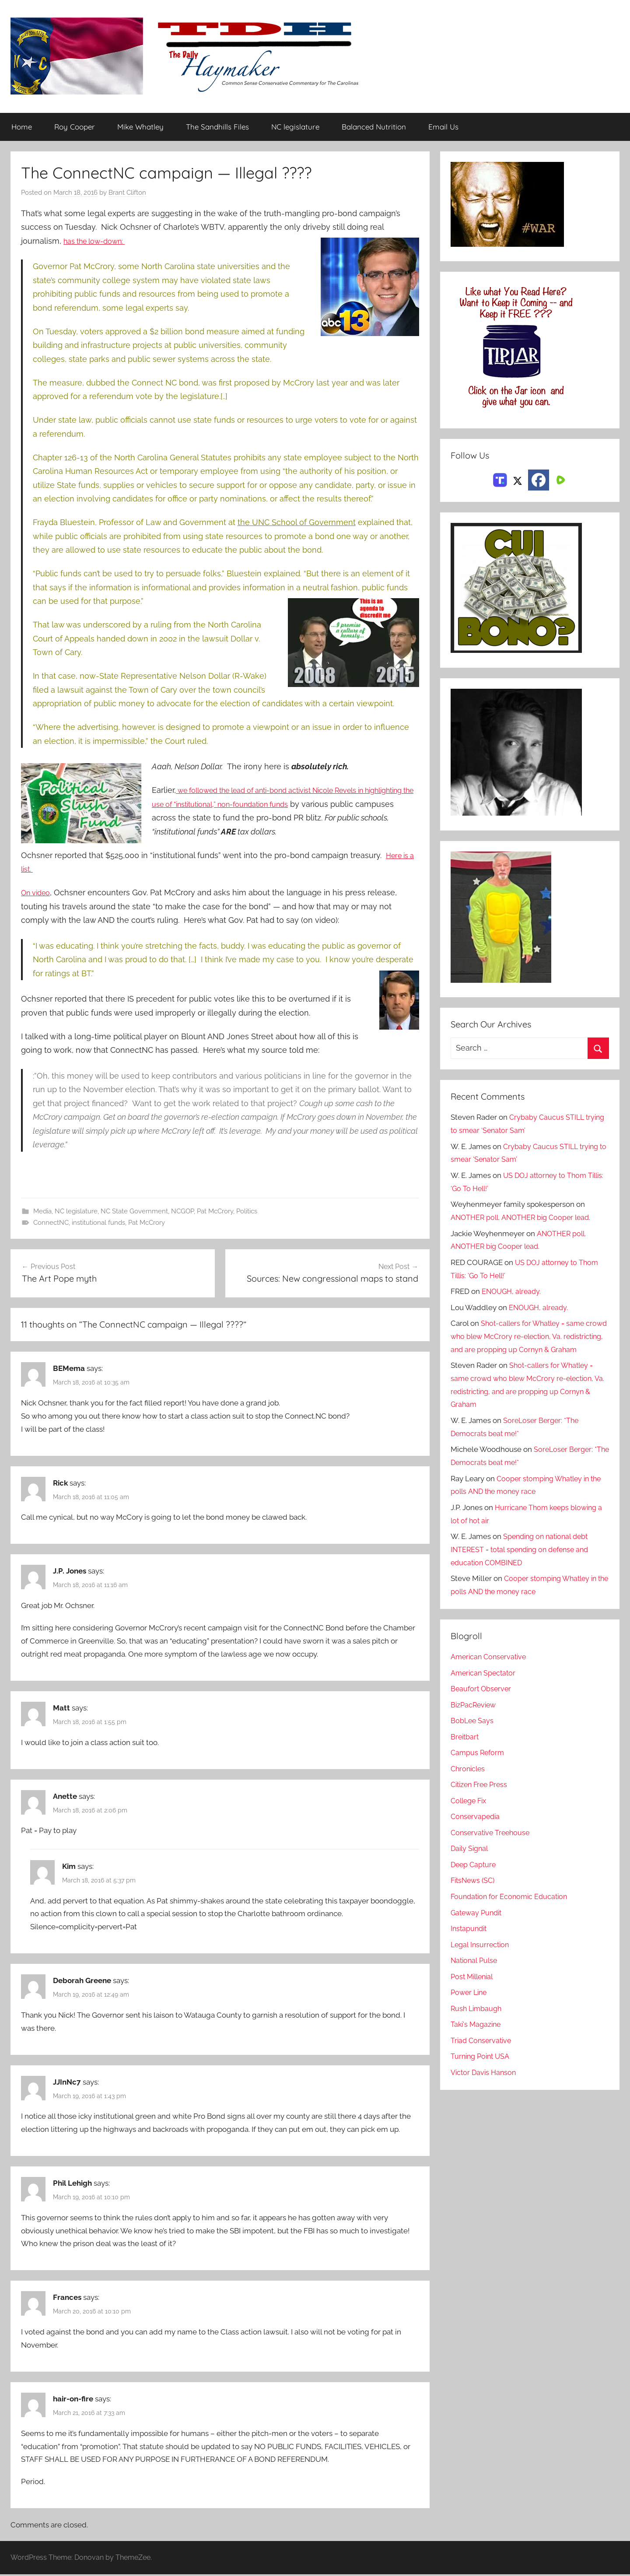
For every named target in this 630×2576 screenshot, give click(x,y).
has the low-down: (99, 240)
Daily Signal (471, 1862)
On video (38, 892)
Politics (246, 1211)
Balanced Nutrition (374, 127)
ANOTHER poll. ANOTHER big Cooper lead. (524, 1217)
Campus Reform (479, 1766)
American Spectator (484, 1686)
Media (42, 1211)
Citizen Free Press (481, 1798)
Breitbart (465, 1749)
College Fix (470, 1813)
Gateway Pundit (478, 1925)
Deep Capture (474, 1877)
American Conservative (490, 1670)
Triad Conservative (482, 2053)
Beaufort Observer (482, 1702)
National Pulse (475, 1974)
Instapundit (470, 1942)
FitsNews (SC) (474, 1893)
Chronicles (469, 1781)
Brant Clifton (127, 193)
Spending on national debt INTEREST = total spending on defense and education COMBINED (523, 1563)
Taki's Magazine (477, 2037)
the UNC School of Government (297, 522)
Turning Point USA (482, 2069)
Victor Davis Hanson (485, 2085)
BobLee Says (473, 1734)
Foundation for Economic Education (512, 1909)
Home (21, 127)
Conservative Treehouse (492, 1845)
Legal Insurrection (481, 1957)
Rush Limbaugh (477, 2021)
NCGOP (182, 1211)
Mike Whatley (140, 127)
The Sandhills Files (217, 127)
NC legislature (295, 127)
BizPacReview (475, 1718)
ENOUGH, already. (513, 1291)
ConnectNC (51, 1223)
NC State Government (134, 1211)
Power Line (470, 2005)
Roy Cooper (74, 127)
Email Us (443, 127)
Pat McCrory (215, 1211)
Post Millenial (474, 1989)
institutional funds (98, 1223)
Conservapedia (476, 1830)
